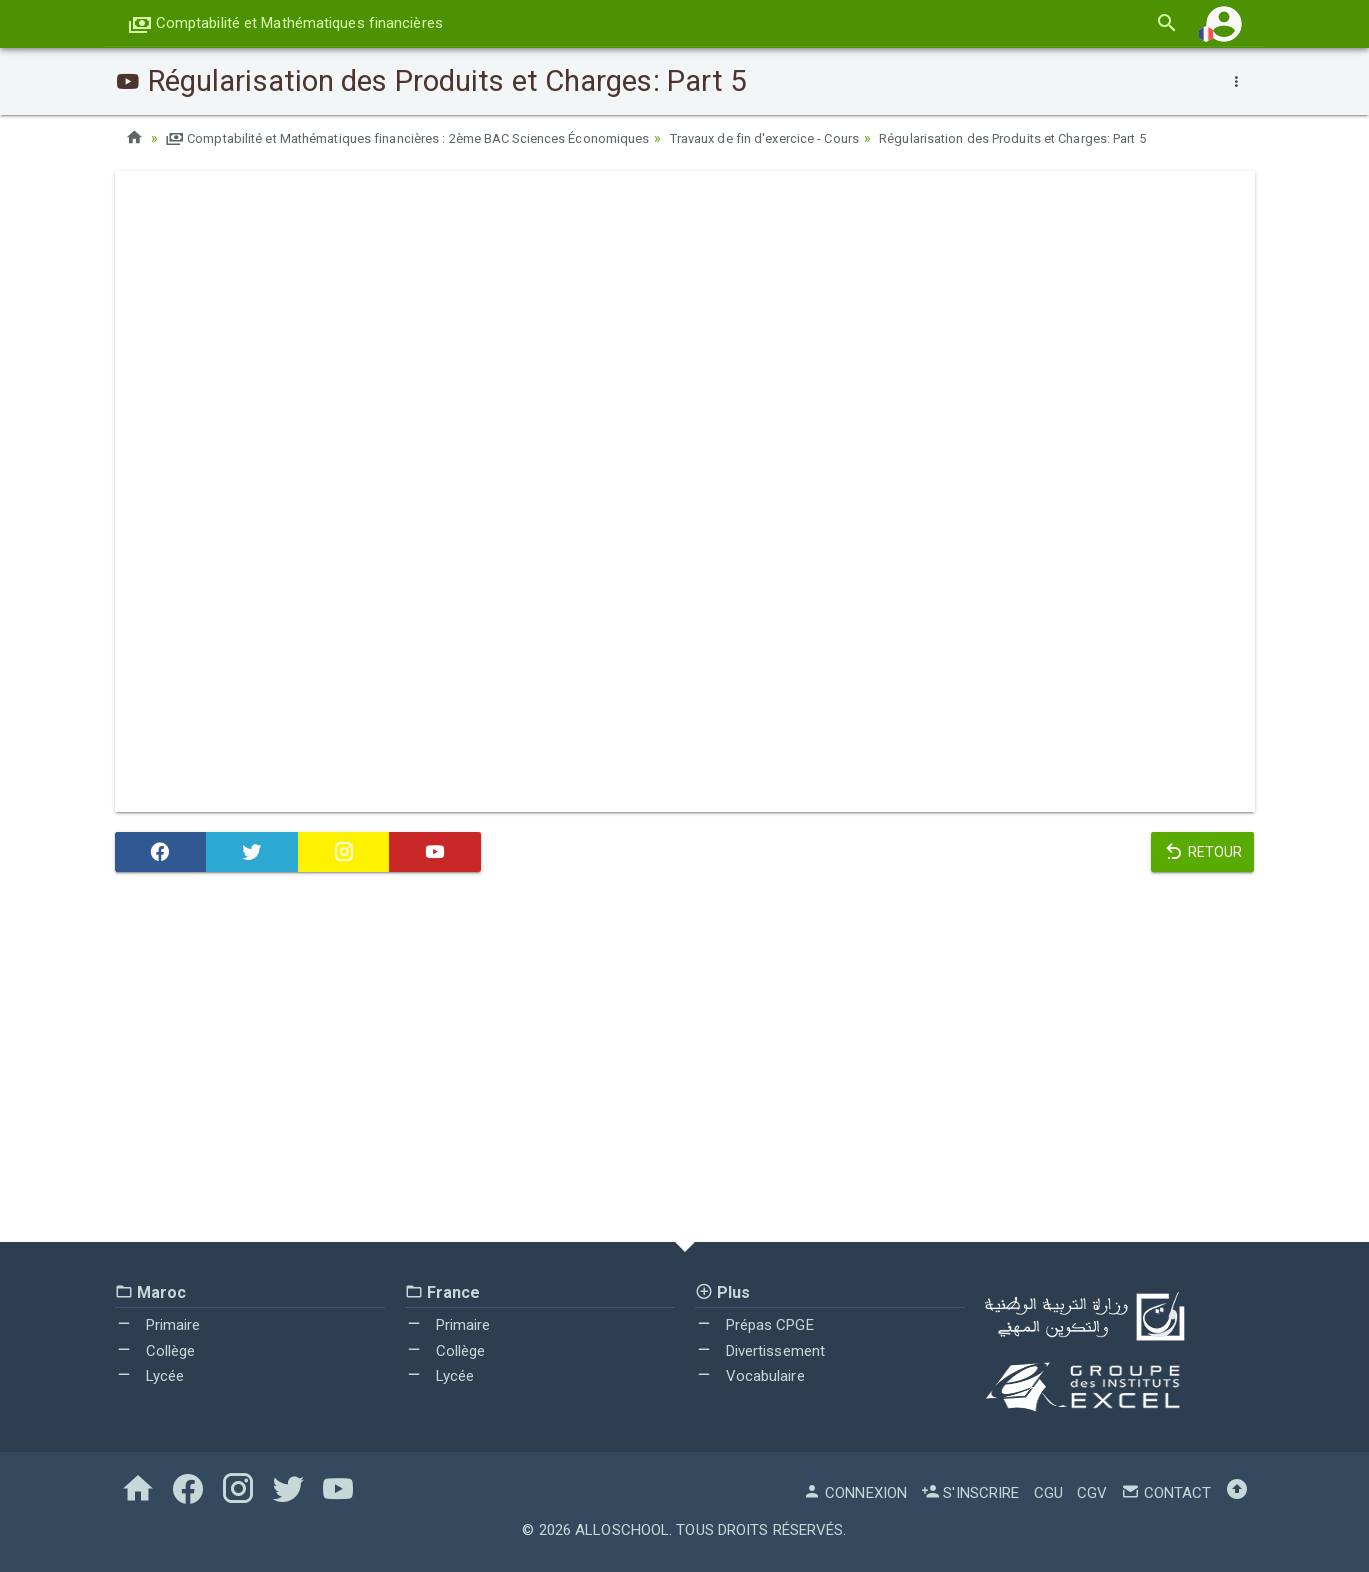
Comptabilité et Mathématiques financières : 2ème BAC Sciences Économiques (431, 138)
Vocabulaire (750, 1376)
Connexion (855, 1493)
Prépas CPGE (754, 1325)
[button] (1224, 23)
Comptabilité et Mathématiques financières (285, 23)
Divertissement (760, 1351)
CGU (1048, 1493)
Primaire (158, 1325)
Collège (155, 1351)
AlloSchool (622, 1530)
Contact (1166, 1493)
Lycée (150, 1376)
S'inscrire (970, 1493)
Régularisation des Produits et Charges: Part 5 (1091, 138)
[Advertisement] (685, 1062)
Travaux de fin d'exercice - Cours (820, 138)
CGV (1092, 1493)
